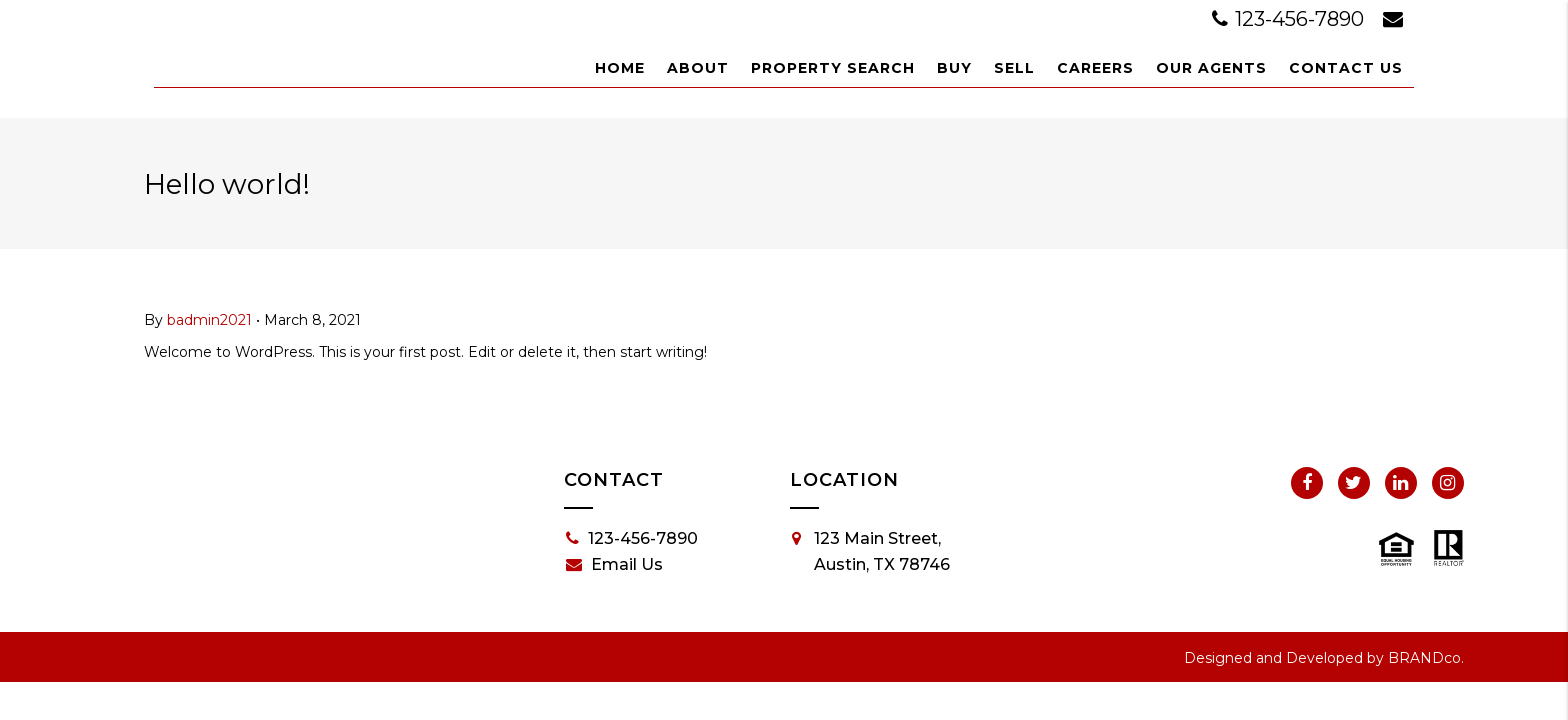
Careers (1095, 68)
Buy (954, 68)
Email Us (614, 565)
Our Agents (1211, 68)
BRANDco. (1426, 658)
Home (620, 68)
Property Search (833, 68)
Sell (1014, 68)
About (698, 68)
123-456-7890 (1290, 19)
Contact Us (1346, 68)
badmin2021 (209, 320)
